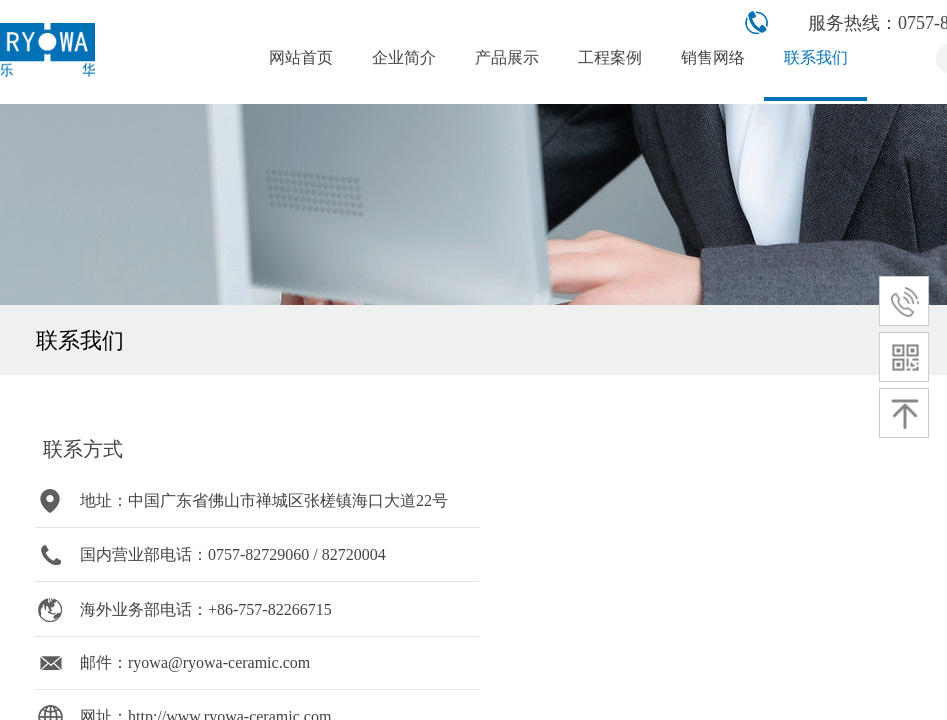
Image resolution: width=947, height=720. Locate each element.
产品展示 (507, 57)
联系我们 (816, 57)
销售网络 (713, 57)
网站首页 (301, 57)
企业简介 (404, 57)
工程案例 (610, 57)
